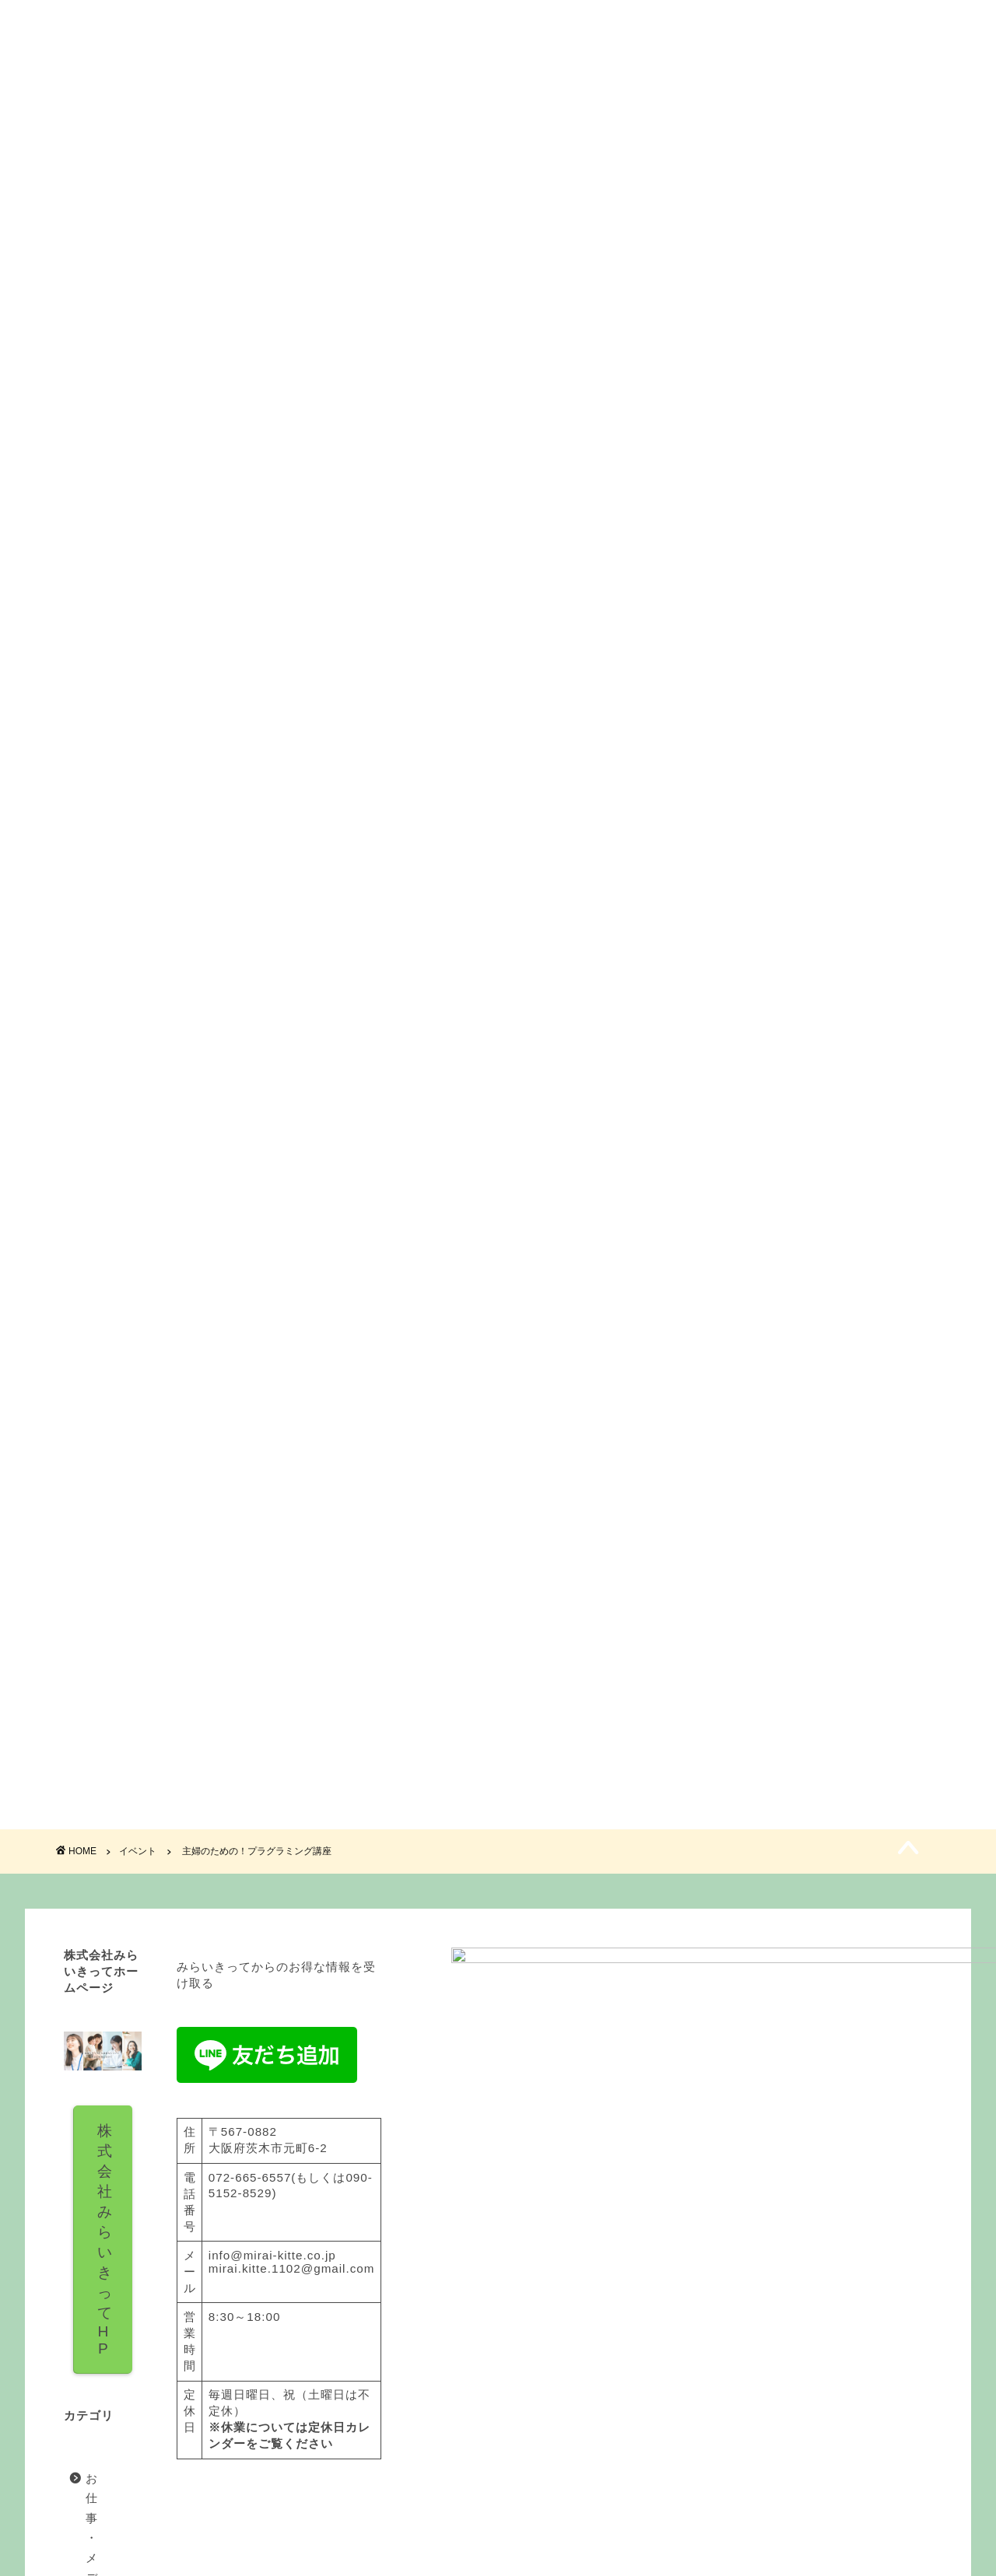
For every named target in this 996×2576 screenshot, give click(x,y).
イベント (592, 87)
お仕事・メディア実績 (148, 2329)
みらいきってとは (217, 87)
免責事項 (203, 2557)
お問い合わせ (780, 87)
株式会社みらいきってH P (183, 2188)
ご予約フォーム (498, 1316)
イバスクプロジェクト (148, 2408)
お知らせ (110, 2368)
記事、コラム (123, 2487)
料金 (404, 87)
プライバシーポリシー (113, 2557)
